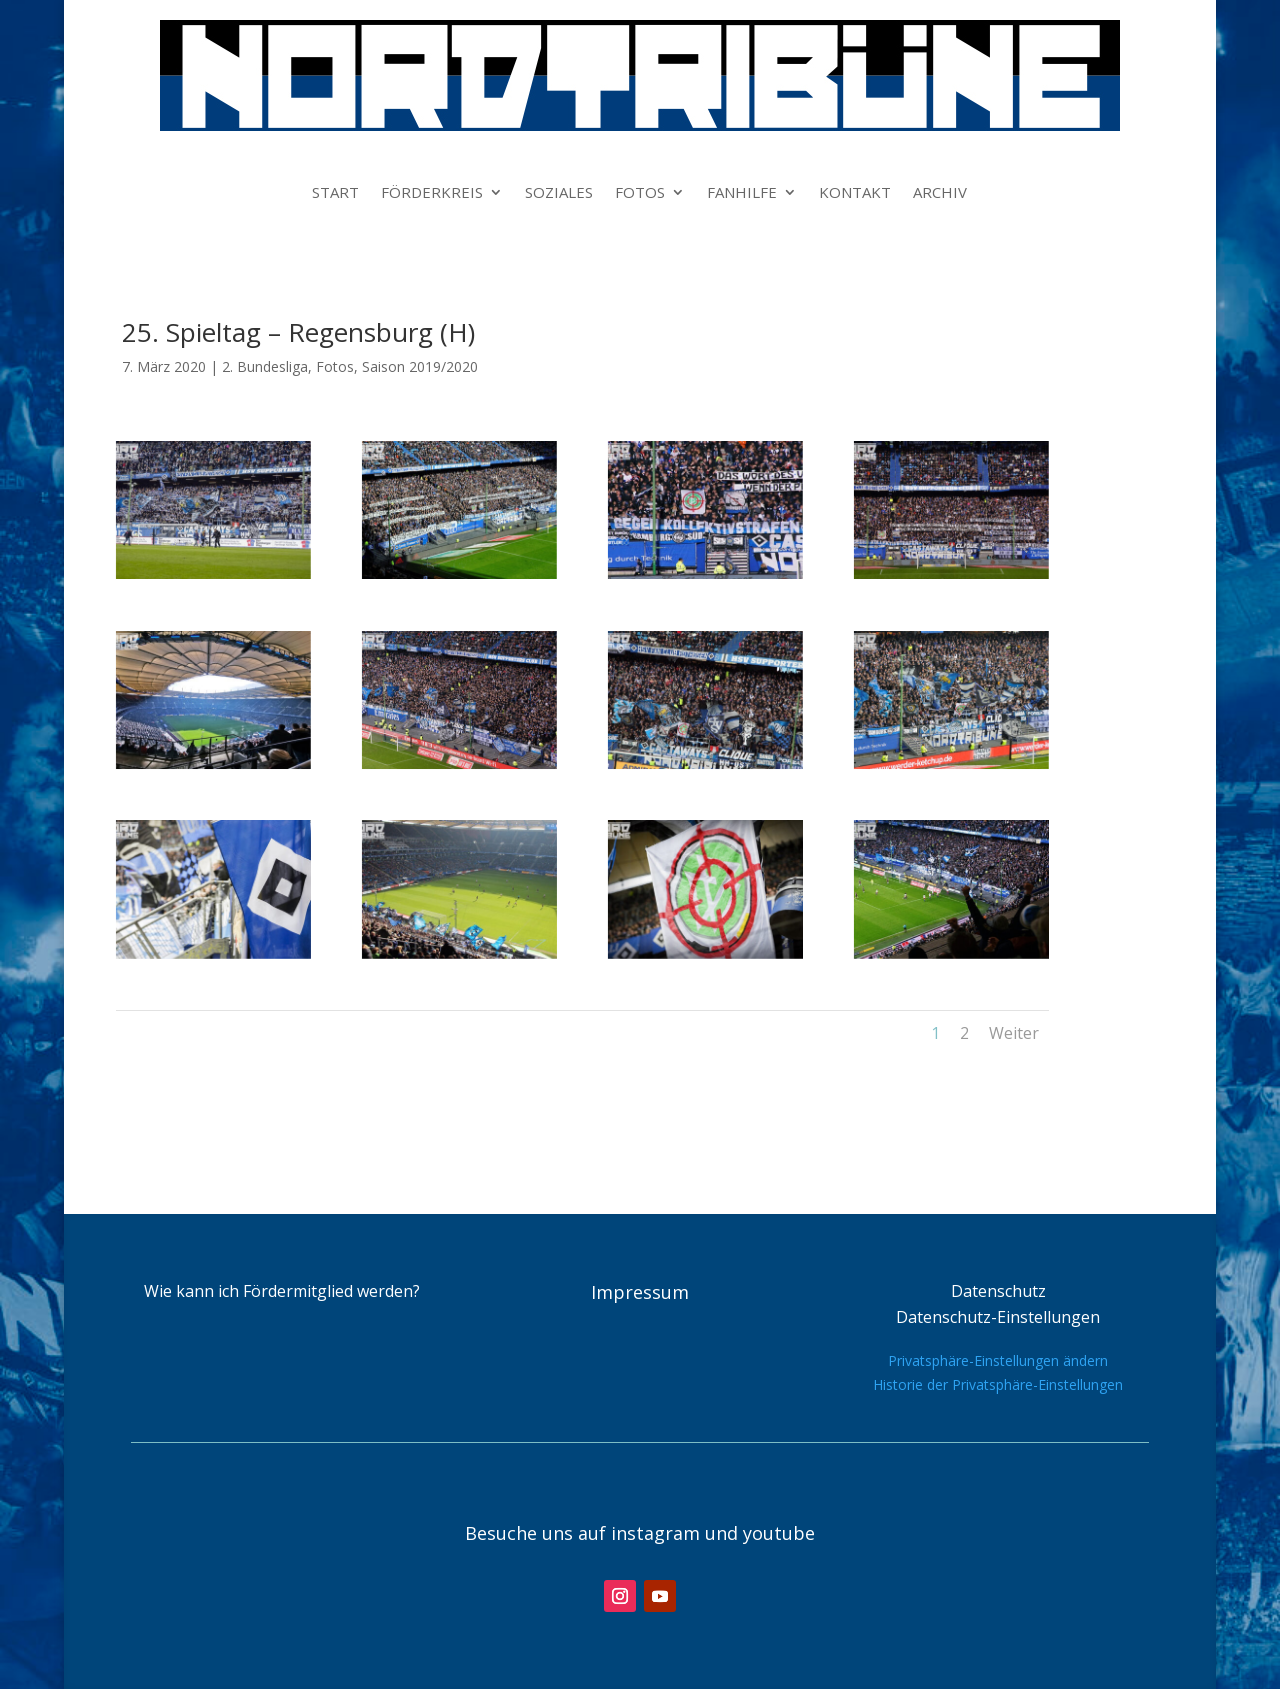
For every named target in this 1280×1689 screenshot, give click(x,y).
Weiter (1014, 1033)
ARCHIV (940, 193)
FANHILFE (742, 193)
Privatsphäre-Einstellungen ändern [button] (998, 1360)
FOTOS (640, 193)
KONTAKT (855, 193)
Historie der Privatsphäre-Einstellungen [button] (998, 1384)
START (335, 193)
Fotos (335, 366)
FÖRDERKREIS (432, 193)
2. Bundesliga (265, 366)
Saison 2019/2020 (420, 366)
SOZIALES (559, 193)
